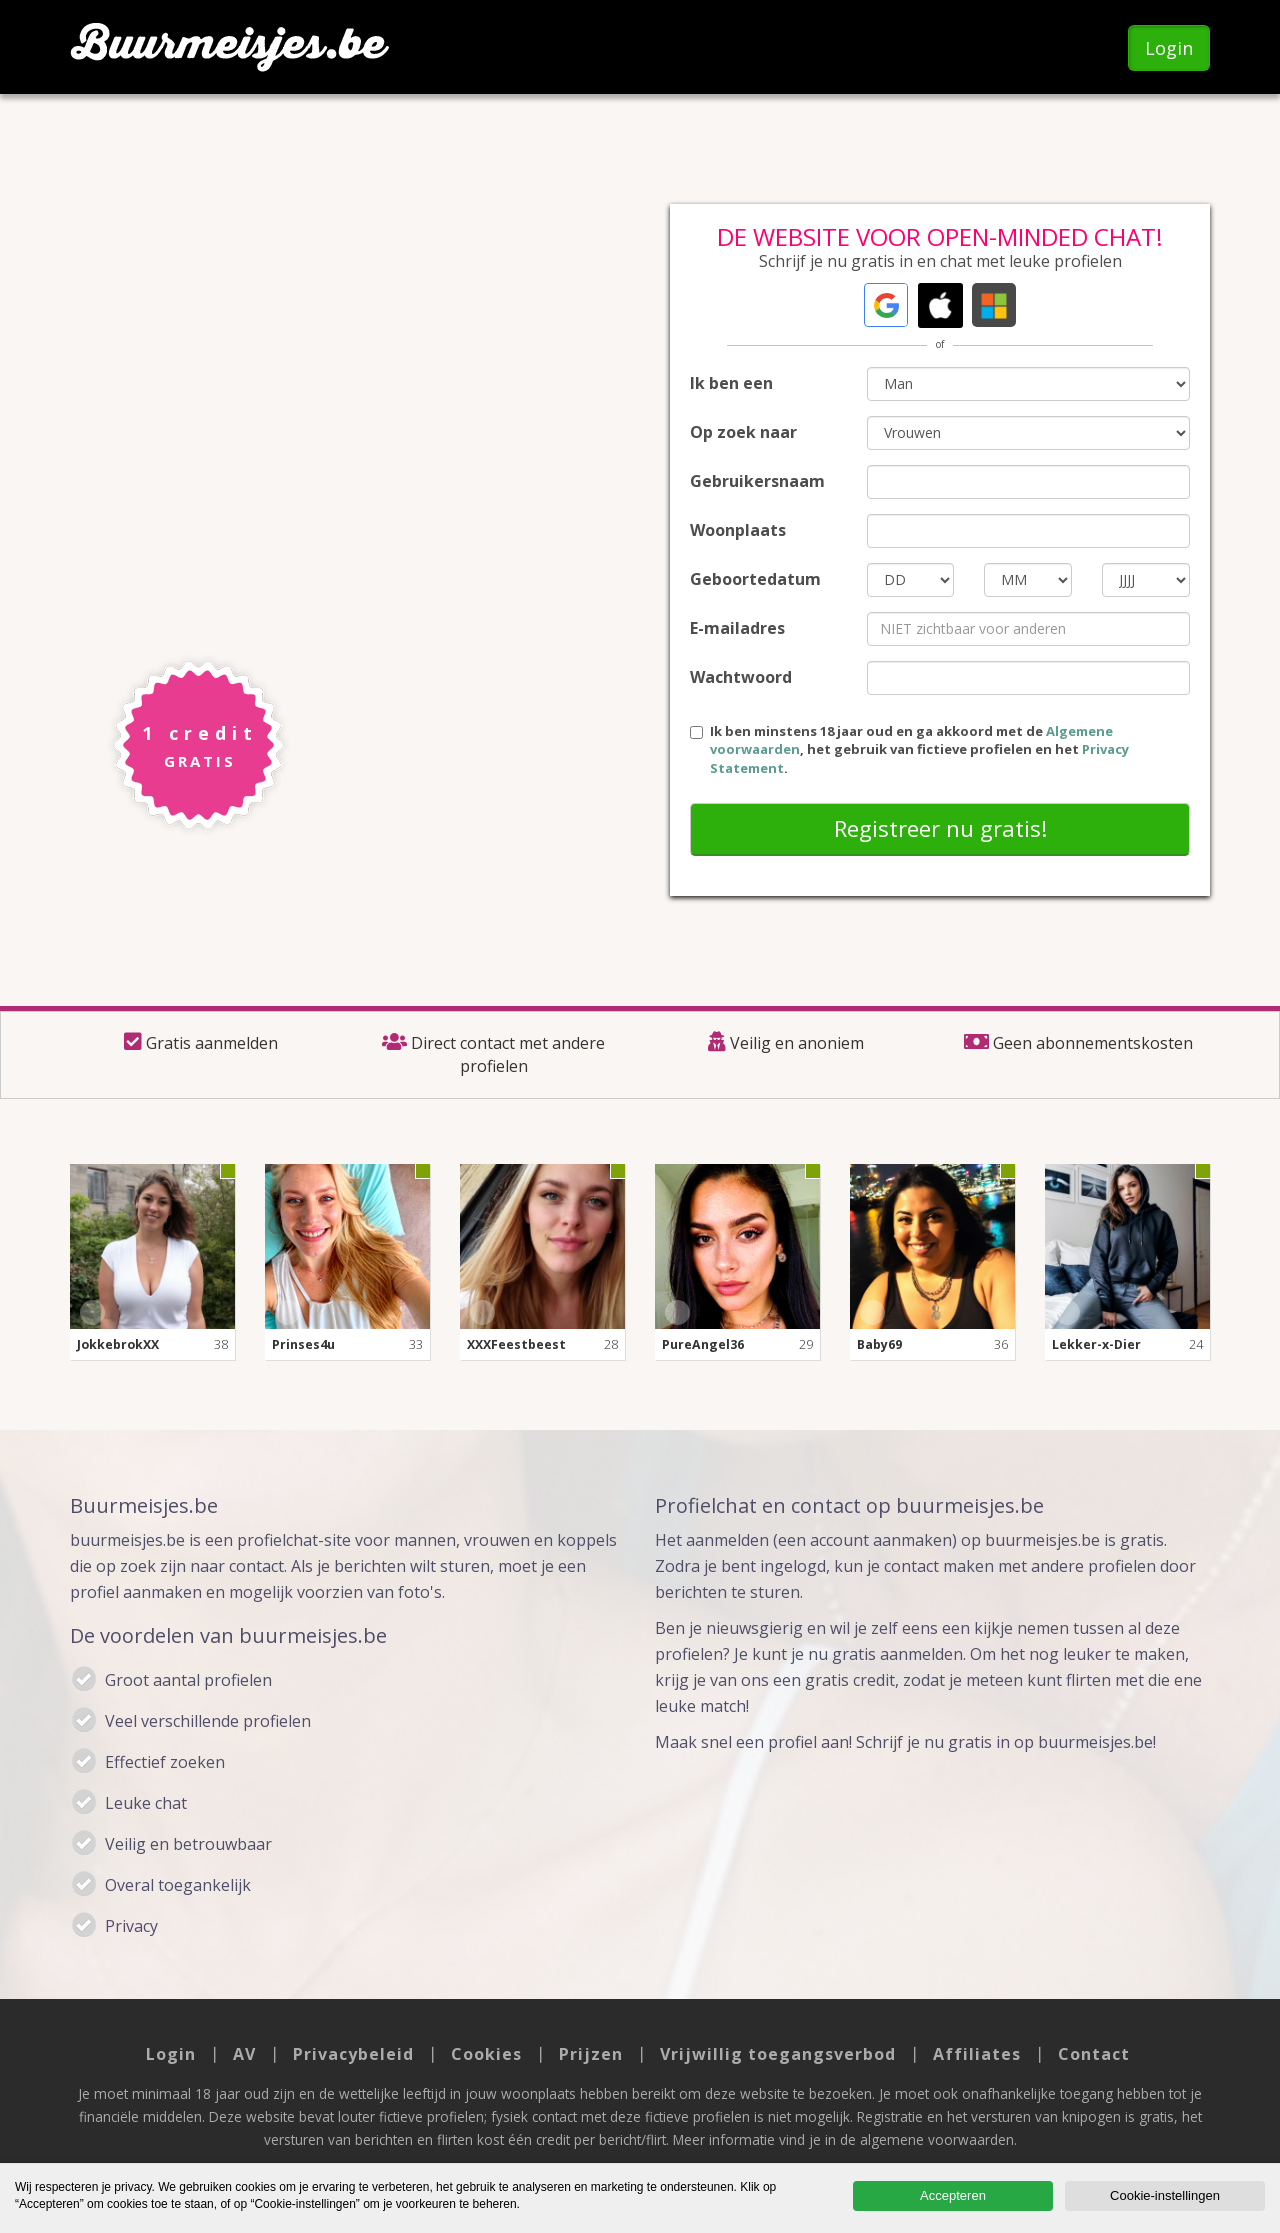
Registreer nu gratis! (940, 828)
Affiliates (977, 2054)
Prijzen (591, 2054)
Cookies (486, 2054)
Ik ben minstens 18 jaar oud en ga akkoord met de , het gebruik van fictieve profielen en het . (909, 749)
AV (244, 2054)
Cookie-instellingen (1165, 2195)
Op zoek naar (743, 432)
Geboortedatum (755, 579)
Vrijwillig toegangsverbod (778, 2054)
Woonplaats (738, 530)
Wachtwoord (741, 677)
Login (1169, 48)
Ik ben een (731, 383)
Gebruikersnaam (757, 481)
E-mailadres (737, 628)
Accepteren (953, 2195)
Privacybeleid (353, 2054)
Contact (1094, 2054)
